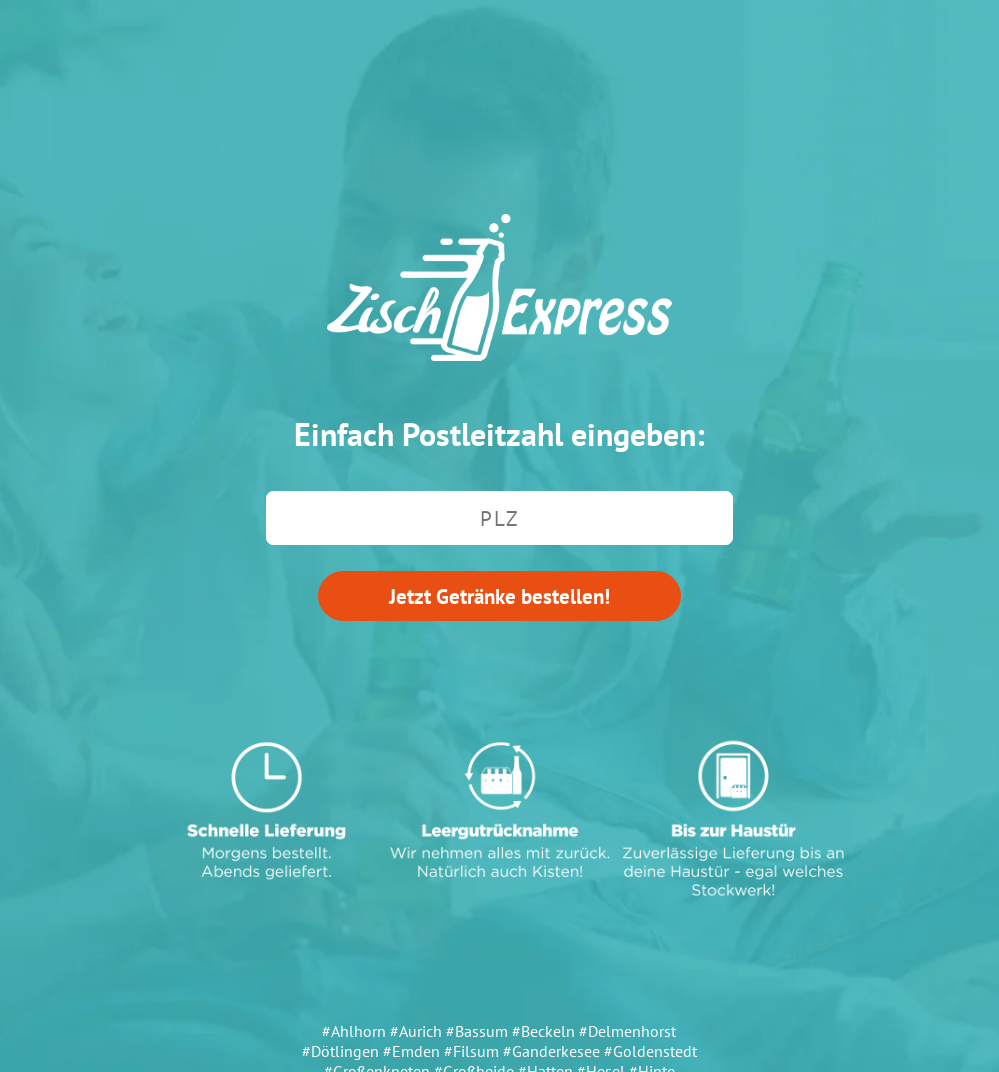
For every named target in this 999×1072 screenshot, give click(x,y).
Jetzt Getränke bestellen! (499, 596)
